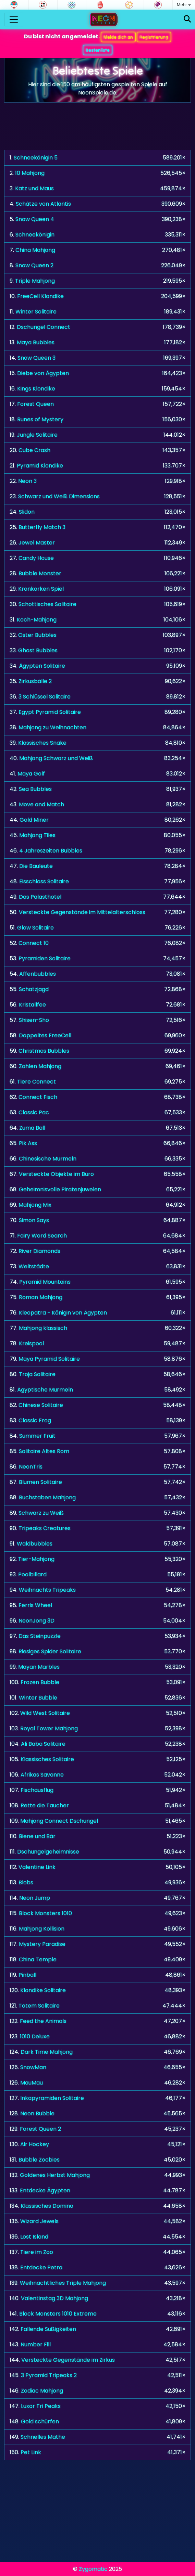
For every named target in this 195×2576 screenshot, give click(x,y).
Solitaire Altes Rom (44, 1451)
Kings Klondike (36, 389)
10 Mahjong (30, 173)
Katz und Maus (34, 188)
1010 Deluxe (35, 2036)
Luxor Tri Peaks (41, 2406)
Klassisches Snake (42, 743)
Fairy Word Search (42, 1236)
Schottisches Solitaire (47, 604)
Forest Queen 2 (40, 2129)
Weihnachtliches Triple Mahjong (63, 2283)
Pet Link (31, 2452)
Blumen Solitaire (40, 1482)
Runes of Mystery (40, 419)
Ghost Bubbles (38, 650)
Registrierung (153, 37)
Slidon (27, 512)
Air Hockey (34, 2144)
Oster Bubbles (37, 635)
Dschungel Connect (43, 327)
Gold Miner (34, 820)
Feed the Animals (43, 2021)
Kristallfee (32, 1005)
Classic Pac (34, 1112)
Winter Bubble (38, 1698)
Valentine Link (37, 1867)
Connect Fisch (38, 1097)
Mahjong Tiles (37, 835)
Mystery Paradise (42, 1944)
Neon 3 (27, 481)
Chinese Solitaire (41, 1405)
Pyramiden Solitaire (45, 958)
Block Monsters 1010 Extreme (58, 2314)
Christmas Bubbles (44, 1051)
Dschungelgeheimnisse (48, 1852)
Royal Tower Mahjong (49, 1728)
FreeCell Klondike (40, 296)
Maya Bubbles (35, 342)
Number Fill (36, 2344)
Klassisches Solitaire (47, 1759)
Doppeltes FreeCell (45, 1035)
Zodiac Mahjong (42, 2391)
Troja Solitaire (37, 1374)
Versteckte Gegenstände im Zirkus (68, 2360)
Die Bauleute (36, 866)
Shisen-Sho (34, 1020)
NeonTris (30, 1467)
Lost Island (34, 2237)
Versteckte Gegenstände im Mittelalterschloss (82, 912)
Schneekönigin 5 (36, 158)
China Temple (38, 1959)
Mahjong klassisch (43, 1328)
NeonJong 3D (36, 1621)
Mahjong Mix (35, 1205)
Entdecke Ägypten (45, 2190)
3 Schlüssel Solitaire (45, 697)
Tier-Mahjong (36, 1559)
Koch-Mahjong (37, 620)
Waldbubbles (34, 1544)
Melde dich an (118, 37)
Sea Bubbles (35, 789)
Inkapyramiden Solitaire (52, 2098)
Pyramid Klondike (40, 466)
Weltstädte (34, 1266)
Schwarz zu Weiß (41, 1513)
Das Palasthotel (40, 897)
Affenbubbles (37, 974)
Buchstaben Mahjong (47, 1497)
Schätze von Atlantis (43, 204)
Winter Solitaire (36, 312)
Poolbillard (32, 1574)
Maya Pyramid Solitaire (49, 1359)
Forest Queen (35, 404)
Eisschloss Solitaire (44, 881)
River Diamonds (39, 1251)
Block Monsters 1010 (45, 1913)
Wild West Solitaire (45, 1713)
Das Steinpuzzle (40, 1636)
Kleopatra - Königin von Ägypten (63, 1313)
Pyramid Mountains (45, 1282)
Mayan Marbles (39, 1667)
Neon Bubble (37, 2113)
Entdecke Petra (41, 2267)
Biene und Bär (37, 1836)
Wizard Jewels (39, 2221)
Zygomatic (93, 2569)
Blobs (26, 1882)
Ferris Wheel (35, 1605)
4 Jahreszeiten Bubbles (50, 851)
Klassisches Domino (47, 2206)
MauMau (31, 2083)
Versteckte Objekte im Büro (56, 1174)
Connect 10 (34, 943)
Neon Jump (34, 1898)
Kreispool (31, 1343)
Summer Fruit (37, 1436)
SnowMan (33, 2067)
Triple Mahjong (35, 281)
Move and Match (41, 804)
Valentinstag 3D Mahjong (54, 2298)
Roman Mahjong (40, 1297)
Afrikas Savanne (42, 1775)
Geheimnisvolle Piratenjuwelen (60, 1189)
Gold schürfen (40, 2421)
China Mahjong (35, 250)
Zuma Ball (32, 1128)
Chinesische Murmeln (47, 1159)
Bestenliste (98, 50)
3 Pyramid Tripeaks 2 (49, 2375)
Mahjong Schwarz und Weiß (56, 758)
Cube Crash (34, 450)
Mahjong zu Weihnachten (52, 727)
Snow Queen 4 (34, 219)
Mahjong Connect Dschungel (59, 1821)
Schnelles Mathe (43, 2437)
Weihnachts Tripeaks (47, 1590)
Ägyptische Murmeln (45, 1390)
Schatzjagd (34, 989)
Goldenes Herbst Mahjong (55, 2175)
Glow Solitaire (35, 928)
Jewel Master (37, 543)
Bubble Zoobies (39, 2160)
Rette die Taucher (45, 1805)
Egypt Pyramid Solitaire (50, 712)
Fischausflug (37, 1790)
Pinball (27, 1975)
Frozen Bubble (40, 1682)
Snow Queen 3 (36, 358)
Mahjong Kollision (41, 1929)
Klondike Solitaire (43, 1990)
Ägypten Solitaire (42, 666)
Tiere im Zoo (36, 2252)
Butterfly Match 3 (42, 527)
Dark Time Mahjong (47, 2052)
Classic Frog (35, 1420)
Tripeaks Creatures (45, 1528)
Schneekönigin (34, 235)
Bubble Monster (40, 573)
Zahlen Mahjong (40, 1066)
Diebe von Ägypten (43, 373)
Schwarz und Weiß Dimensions (59, 496)
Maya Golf (31, 774)
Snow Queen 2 (34, 265)
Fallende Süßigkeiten (48, 2329)
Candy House (36, 558)
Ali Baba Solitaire (43, 1744)
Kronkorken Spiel (41, 589)
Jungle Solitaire (37, 435)
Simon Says (34, 1220)
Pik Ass (28, 1143)
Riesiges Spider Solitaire (50, 1651)
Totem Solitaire (39, 2006)
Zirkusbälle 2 (35, 681)
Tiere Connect (36, 1082)
